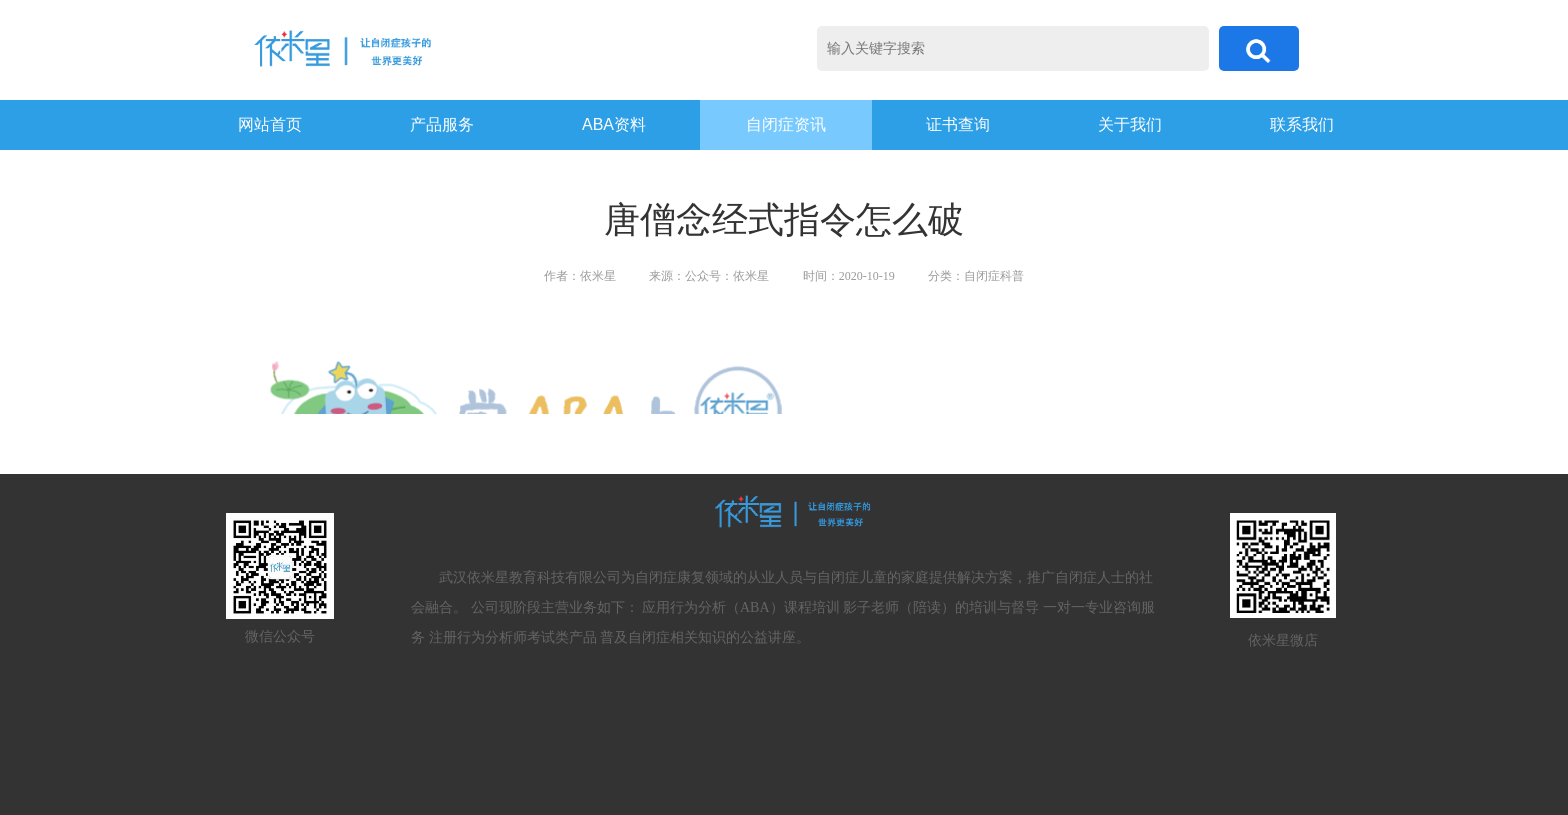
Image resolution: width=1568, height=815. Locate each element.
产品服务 (442, 124)
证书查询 (958, 124)
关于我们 (1130, 124)
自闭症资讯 (786, 124)
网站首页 (270, 124)
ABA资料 (614, 124)
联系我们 (1302, 124)
